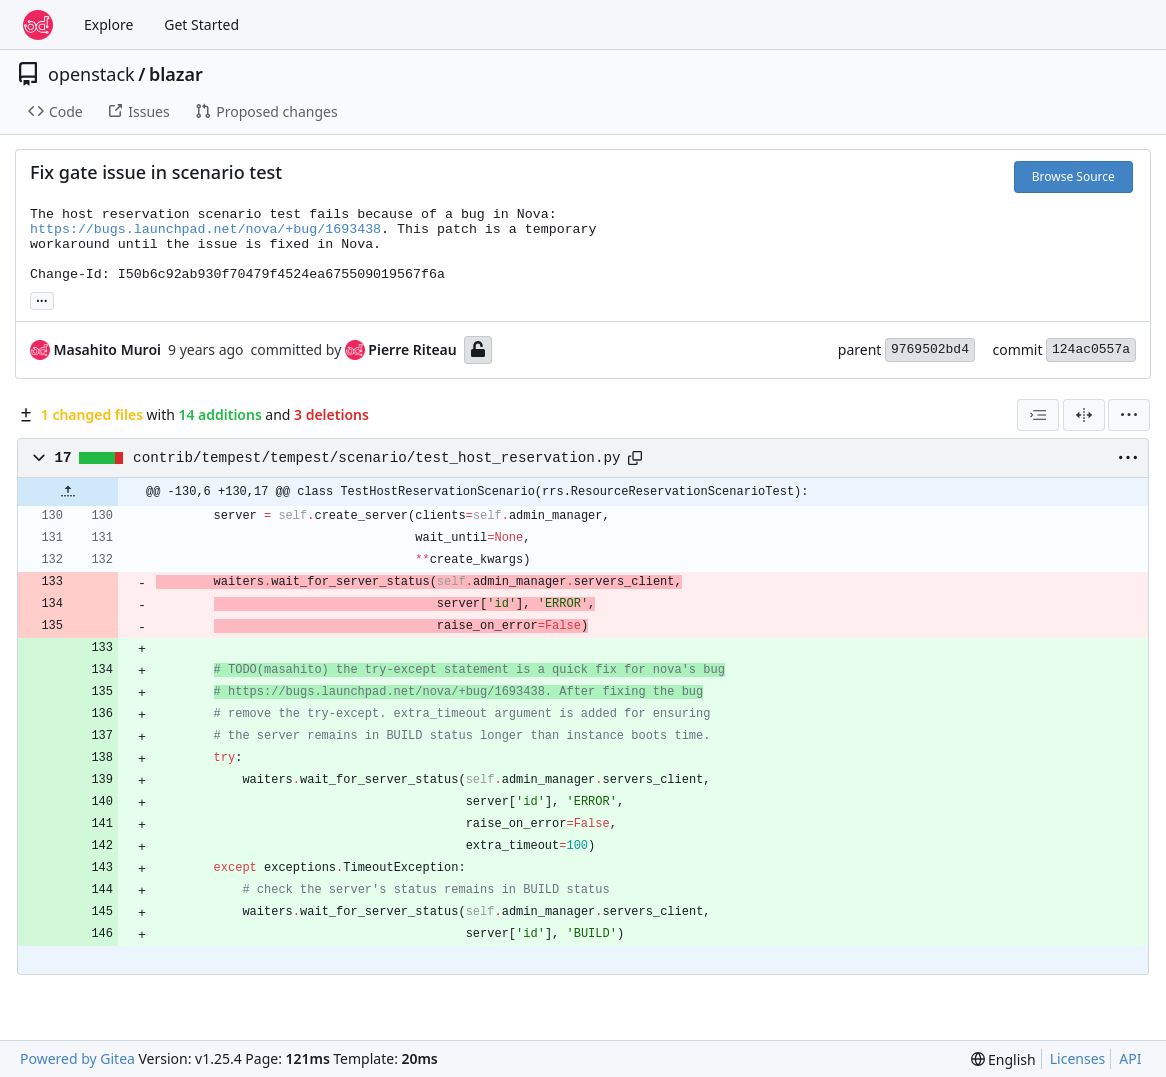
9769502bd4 (930, 349)
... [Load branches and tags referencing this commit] (42, 299)
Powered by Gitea (77, 1058)
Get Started (201, 24)
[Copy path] (635, 458)
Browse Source (1073, 176)
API (1130, 1058)
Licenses (1078, 1058)
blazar (176, 74)
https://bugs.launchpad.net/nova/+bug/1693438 (205, 229)
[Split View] (1084, 415)
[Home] (38, 25)
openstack (91, 74)
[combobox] (1038, 415)
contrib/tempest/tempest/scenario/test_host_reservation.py (376, 458)
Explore (108, 24)
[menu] (1129, 415)
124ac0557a (1091, 349)
